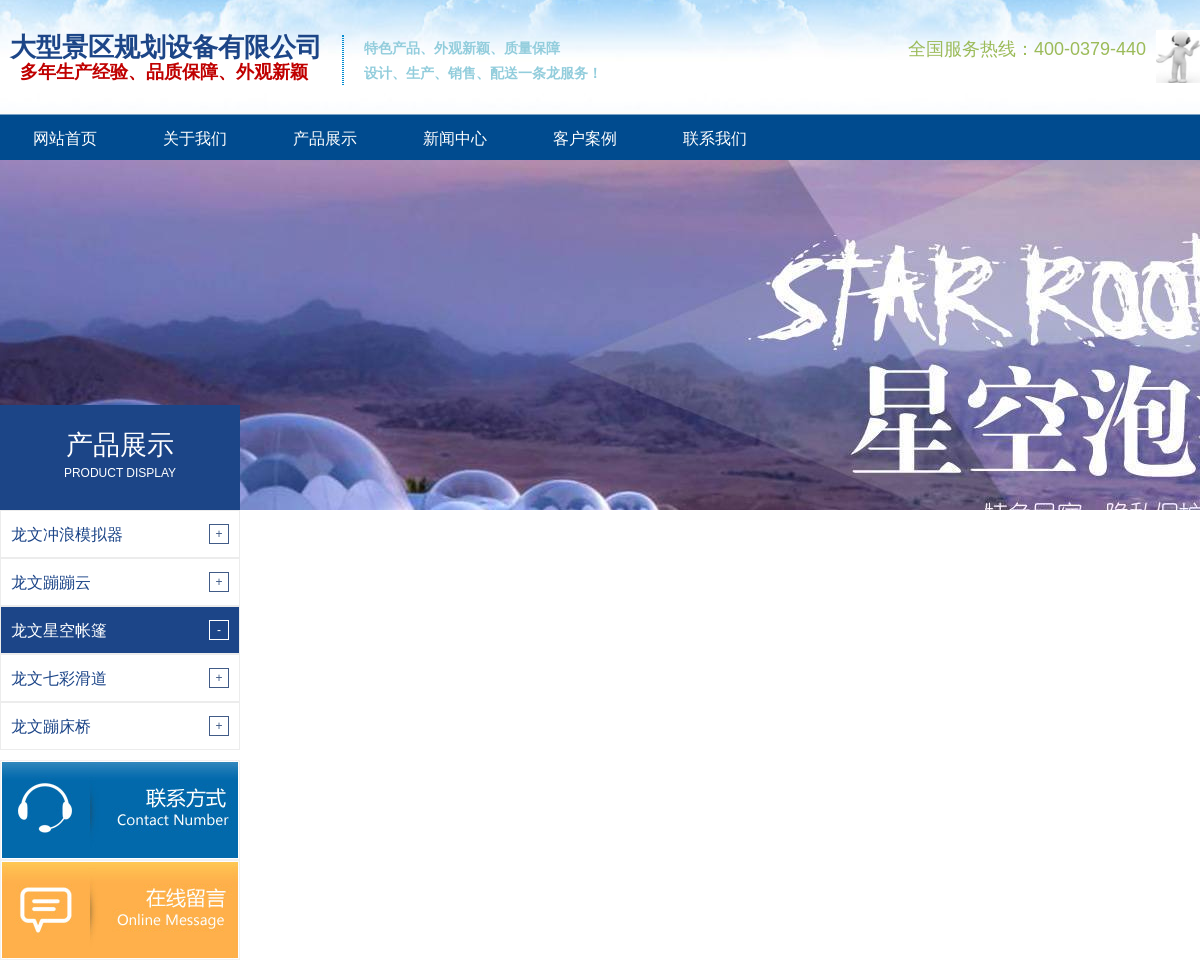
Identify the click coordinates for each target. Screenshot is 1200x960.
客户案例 (585, 138)
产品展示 (325, 138)
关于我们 (195, 138)
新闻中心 (455, 138)
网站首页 (65, 138)
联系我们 (715, 138)
